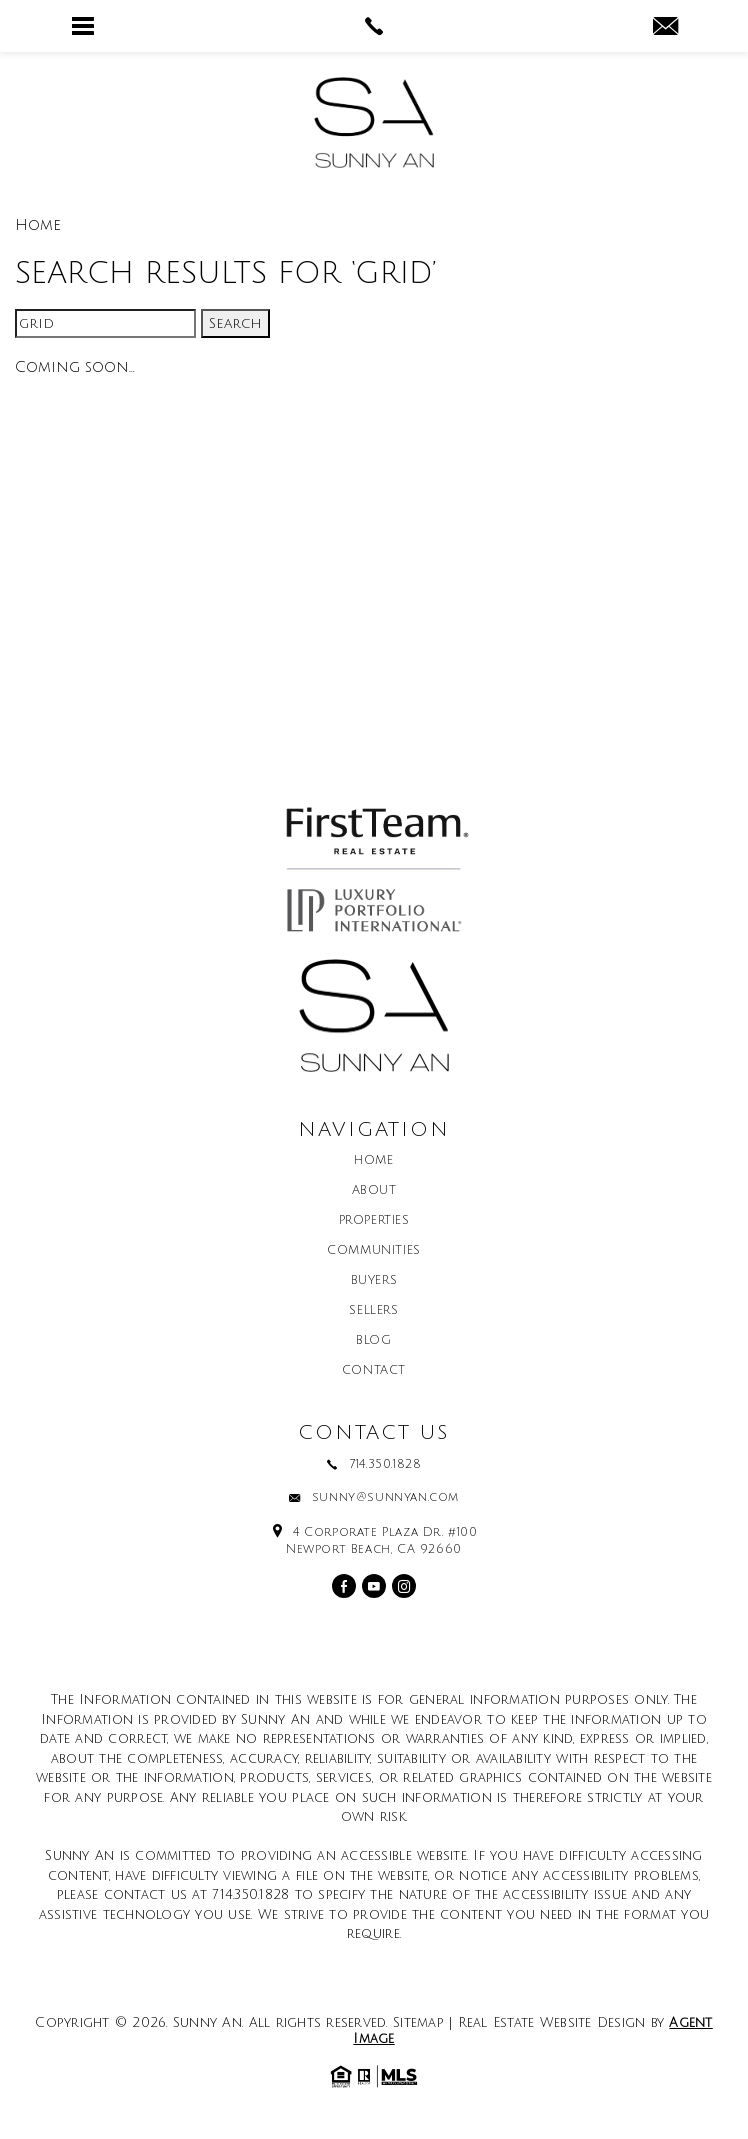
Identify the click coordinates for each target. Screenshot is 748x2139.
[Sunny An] (374, 122)
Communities (374, 1251)
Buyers (374, 1281)
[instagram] (404, 1586)
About (374, 1191)
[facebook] (344, 1586)
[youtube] (374, 1586)
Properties (374, 1221)
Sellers (373, 1311)
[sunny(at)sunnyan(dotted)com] (665, 28)
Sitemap (418, 2023)
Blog (373, 1341)
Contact (374, 1371)
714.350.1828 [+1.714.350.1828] (385, 1465)
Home (373, 1161)
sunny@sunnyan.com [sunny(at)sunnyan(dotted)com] (385, 1498)
